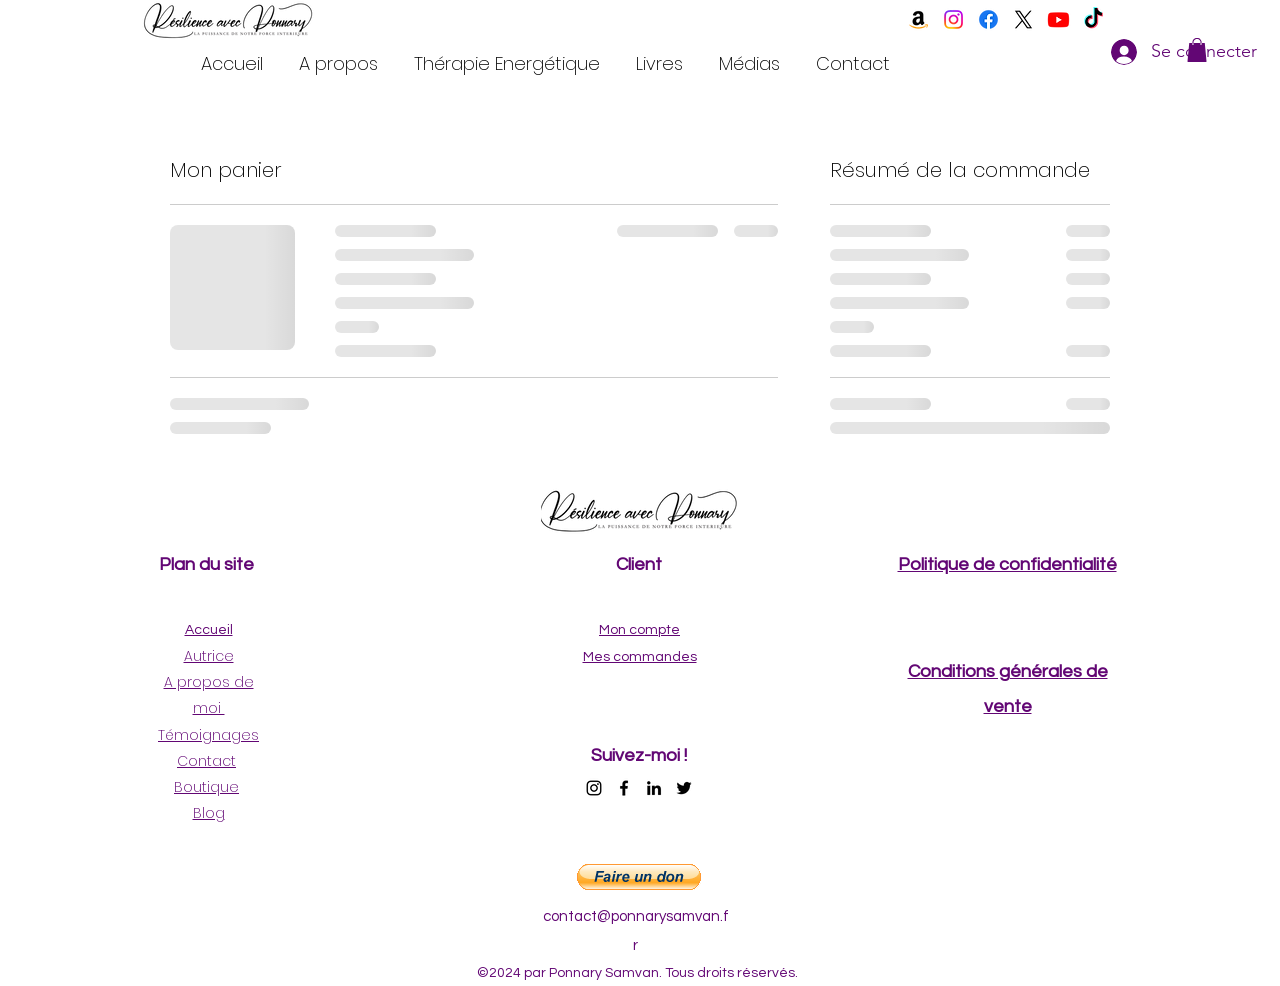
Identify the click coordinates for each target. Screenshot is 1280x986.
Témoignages (208, 735)
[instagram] (953, 19)
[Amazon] (918, 19)
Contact (206, 761)
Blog (209, 813)
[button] (1197, 50)
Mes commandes (640, 657)
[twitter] (1023, 19)
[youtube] (1058, 19)
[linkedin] (654, 788)
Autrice (209, 656)
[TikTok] (1093, 19)
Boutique (206, 787)
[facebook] (988, 19)
